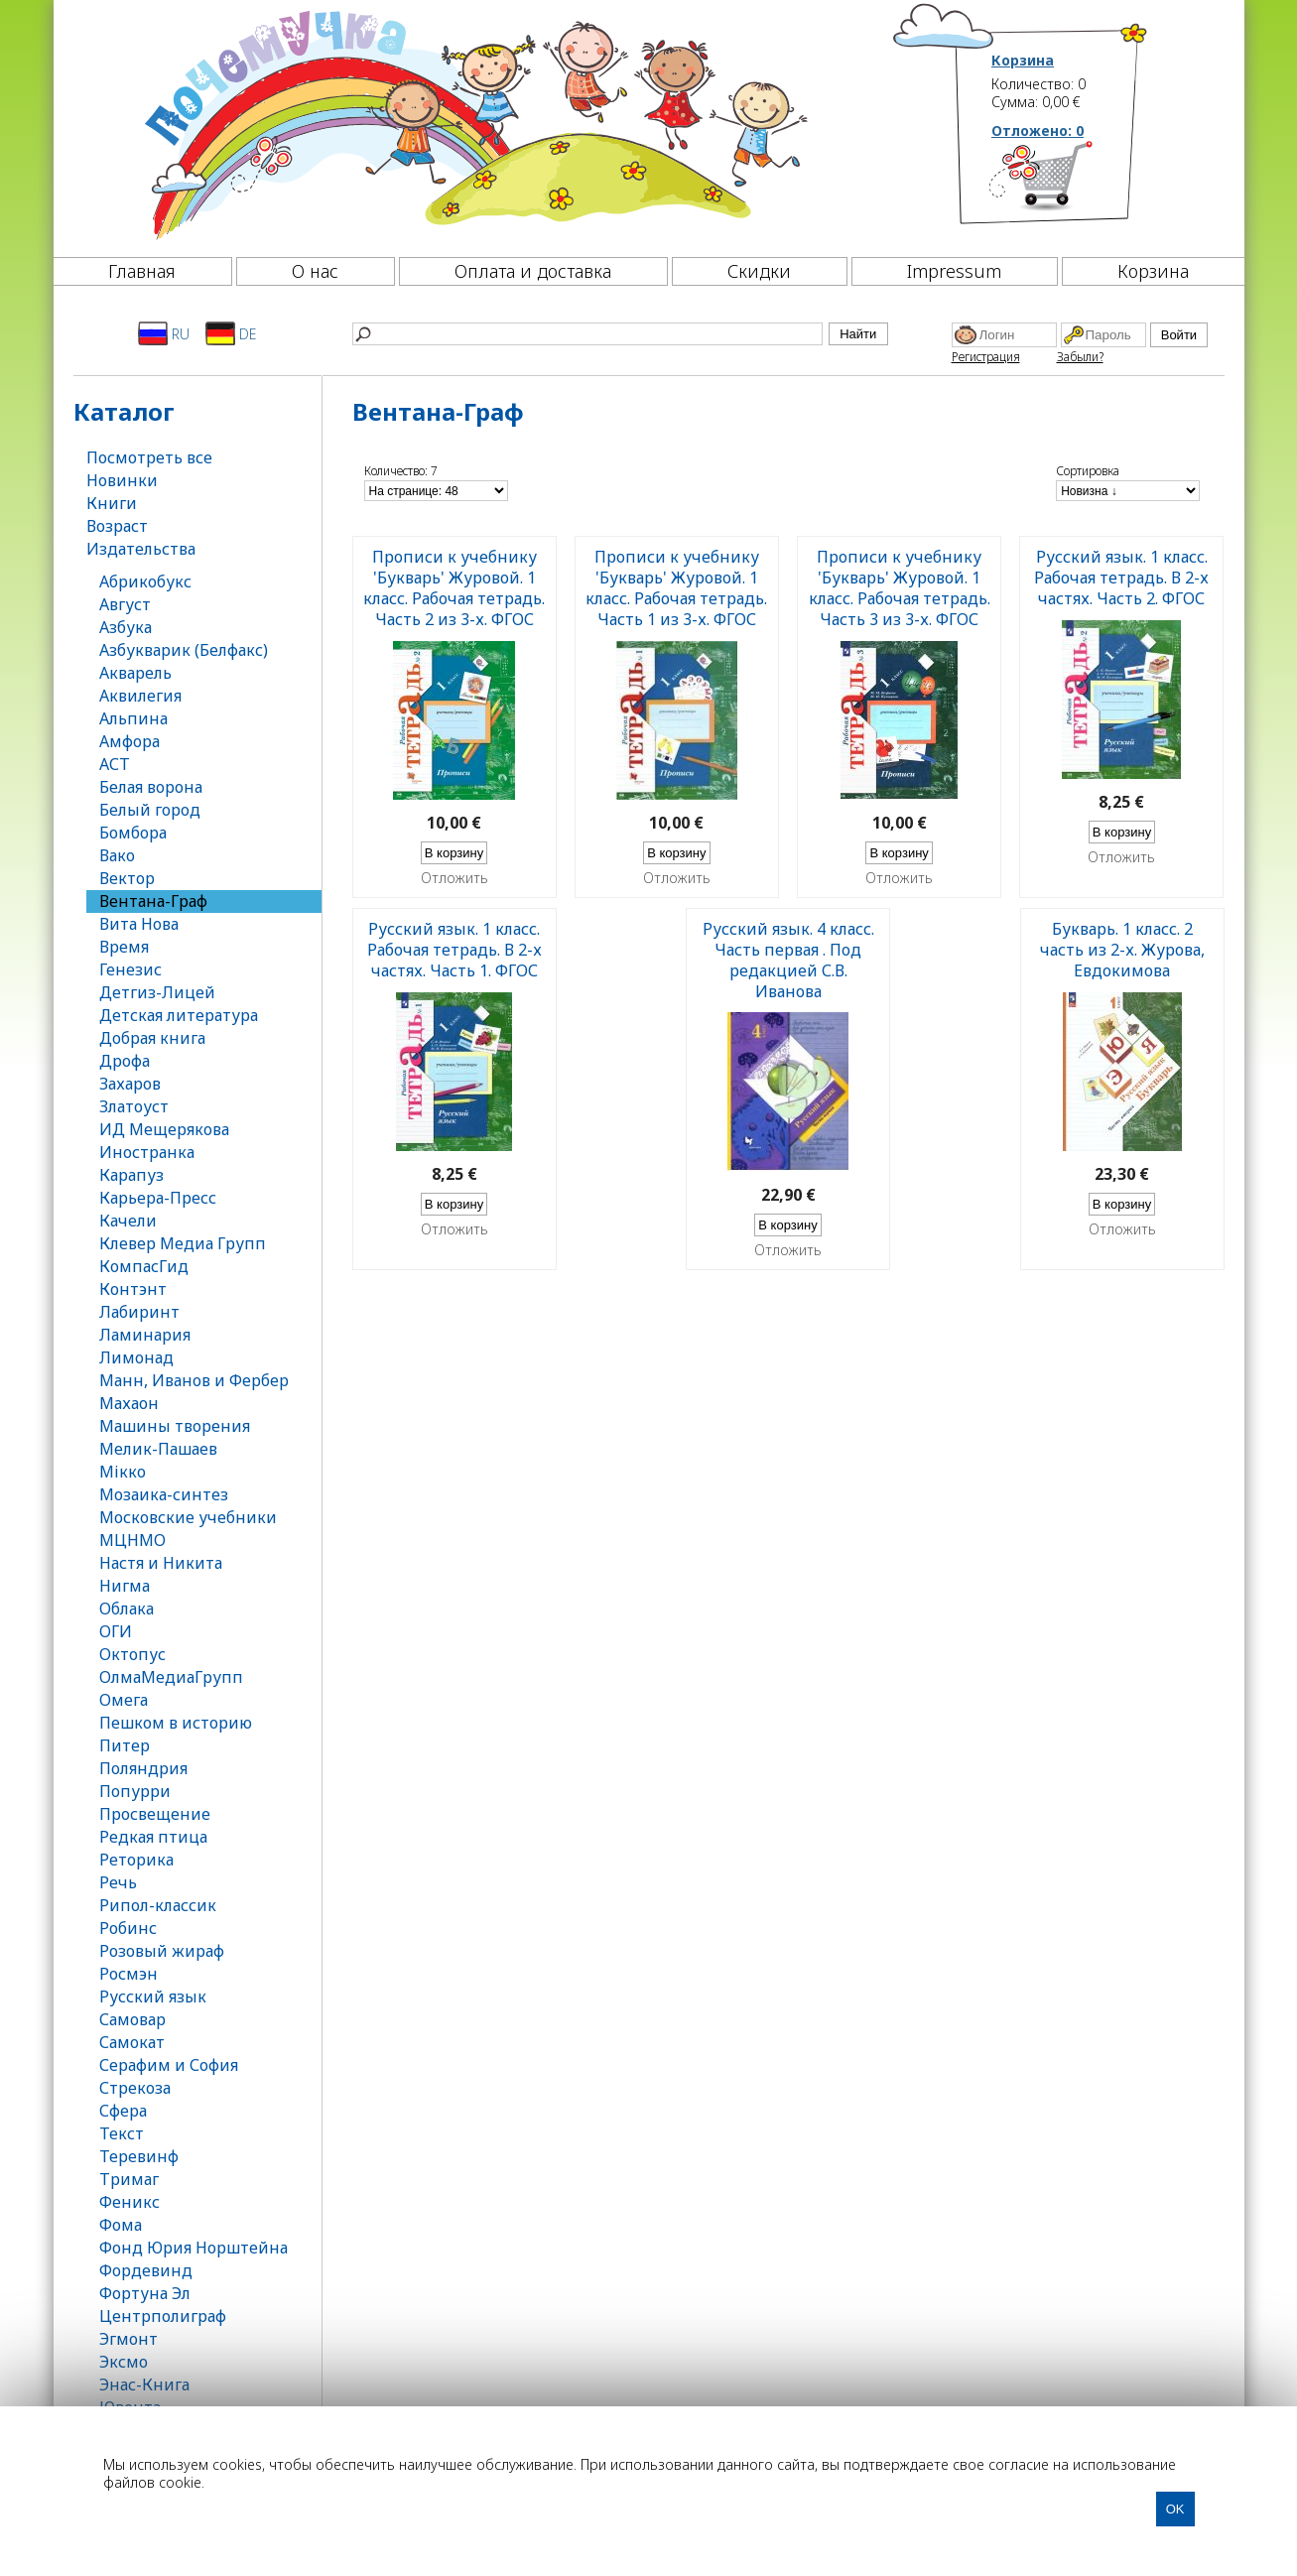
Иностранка (147, 1152)
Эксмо (123, 2362)
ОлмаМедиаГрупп (171, 1677)
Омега (123, 1700)
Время (124, 947)
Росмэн (128, 1974)
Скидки (759, 271)
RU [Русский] (164, 333)
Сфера (123, 2111)
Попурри (135, 1791)
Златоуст (134, 1106)
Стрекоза (135, 2088)
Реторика (136, 1859)
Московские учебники (188, 1517)
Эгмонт (128, 2339)
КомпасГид (144, 1266)
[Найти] (587, 333)
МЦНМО (132, 1540)
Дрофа (124, 1061)
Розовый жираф (161, 1951)
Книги (111, 503)
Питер (124, 1745)
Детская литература (178, 1015)
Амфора (129, 741)
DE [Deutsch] (230, 333)
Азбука (125, 627)
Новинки (122, 480)
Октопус (132, 1654)
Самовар (132, 2019)
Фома (120, 2225)
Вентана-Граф (153, 901)
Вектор (127, 878)
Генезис (130, 969)
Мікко (122, 1471)
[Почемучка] (474, 123)
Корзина (1022, 60)
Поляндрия (143, 1768)
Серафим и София (168, 2065)
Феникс (129, 2202)
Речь (118, 1882)
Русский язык (152, 1996)
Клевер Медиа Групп (182, 1243)
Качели (128, 1220)
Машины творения (174, 1426)
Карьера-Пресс (157, 1198)
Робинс (128, 1928)
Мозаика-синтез (163, 1494)
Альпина (133, 718)
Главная (142, 271)
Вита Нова (139, 924)
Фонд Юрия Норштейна (193, 2247)
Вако (117, 855)
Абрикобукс (145, 581)
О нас (315, 271)
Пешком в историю (175, 1723)
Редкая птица (153, 1837)
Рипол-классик (157, 1905)
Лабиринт (139, 1312)
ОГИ (115, 1631)
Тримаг (129, 2179)
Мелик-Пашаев (158, 1449)
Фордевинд (146, 2270)
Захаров (130, 1084)
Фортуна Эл (145, 2293)
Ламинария (145, 1335)
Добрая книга (152, 1038)
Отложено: (1037, 130)
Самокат (132, 2042)
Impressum (954, 271)
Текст (121, 2133)
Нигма (124, 1586)
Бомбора (133, 832)
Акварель (135, 673)
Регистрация (986, 356)
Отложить (454, 878)
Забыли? (1080, 356)
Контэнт (133, 1289)
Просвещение (154, 1814)
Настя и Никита (160, 1563)
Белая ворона (150, 787)
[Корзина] (1070, 183)
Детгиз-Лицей (157, 992)
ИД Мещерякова (164, 1129)
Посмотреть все (149, 457)
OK (1175, 2509)
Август (125, 604)
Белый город (149, 810)
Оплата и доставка (532, 271)
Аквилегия (140, 696)
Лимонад (136, 1357)
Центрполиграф (162, 2316)
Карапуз (131, 1175)
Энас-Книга (144, 2384)
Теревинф (139, 2156)
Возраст (117, 526)
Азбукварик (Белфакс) (183, 650)
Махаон (129, 1403)
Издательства (140, 549)
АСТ (114, 764)
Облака (126, 1608)
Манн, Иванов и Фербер (194, 1380)
